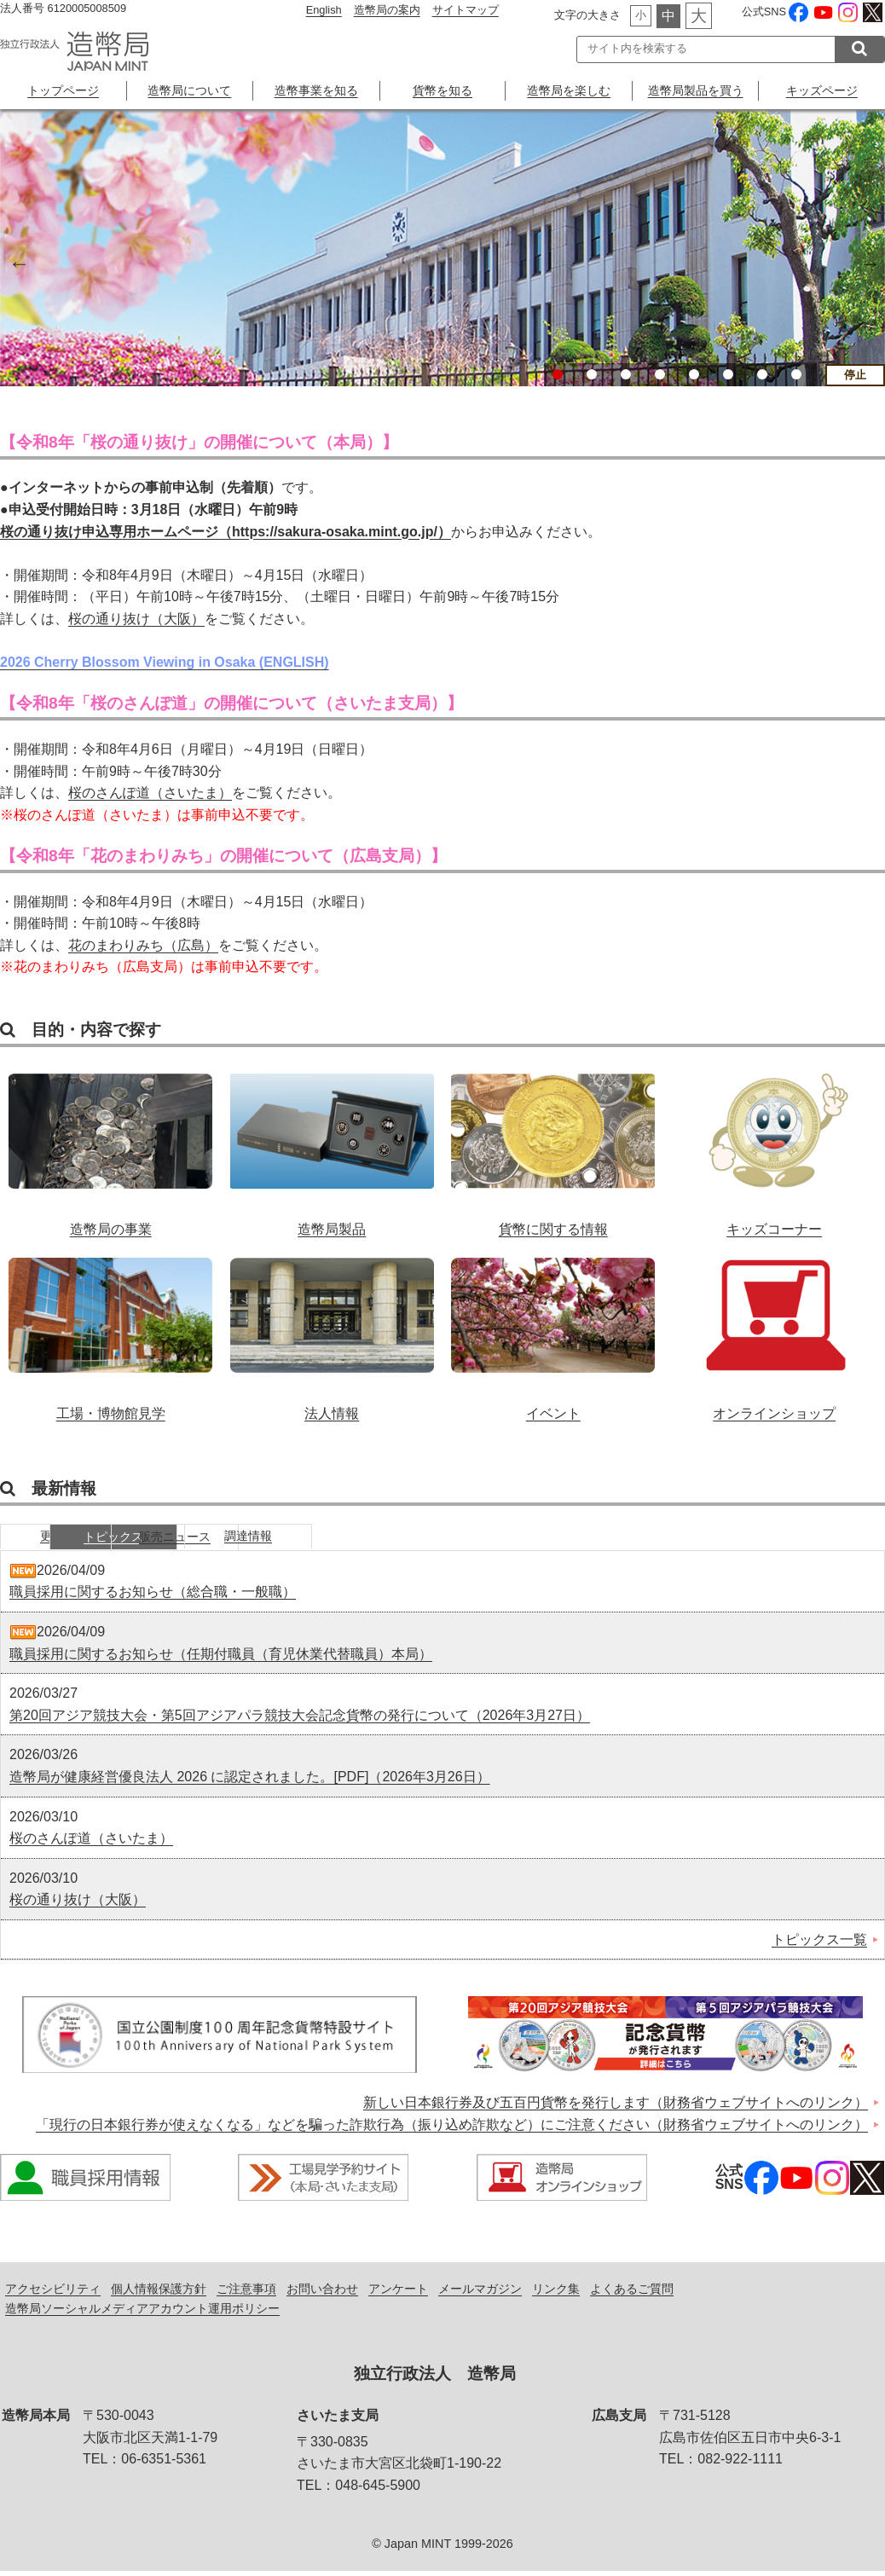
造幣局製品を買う (695, 90)
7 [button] (762, 374)
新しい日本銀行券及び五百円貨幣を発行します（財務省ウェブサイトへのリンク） (615, 2106)
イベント (553, 1330)
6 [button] (728, 374)
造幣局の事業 (110, 1146)
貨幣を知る (442, 90)
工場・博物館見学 (110, 1330)
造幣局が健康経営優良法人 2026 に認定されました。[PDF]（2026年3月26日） (249, 1781)
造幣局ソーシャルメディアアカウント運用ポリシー (142, 2312)
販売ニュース (320, 1539)
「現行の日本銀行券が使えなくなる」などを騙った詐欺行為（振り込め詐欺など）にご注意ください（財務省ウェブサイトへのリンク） (452, 2129)
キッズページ (822, 90)
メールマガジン (480, 2293)
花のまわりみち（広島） (143, 945)
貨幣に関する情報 (553, 1146)
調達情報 (447, 1539)
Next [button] (867, 260)
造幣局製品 (332, 1146)
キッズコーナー (774, 1146)
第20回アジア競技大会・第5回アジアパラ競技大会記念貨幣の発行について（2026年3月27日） (299, 1719)
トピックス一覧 (819, 1943)
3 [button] (626, 374)
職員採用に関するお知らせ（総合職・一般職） (152, 1596)
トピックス (192, 1539)
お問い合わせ (322, 2293)
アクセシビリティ (53, 2293)
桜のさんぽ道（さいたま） (150, 792)
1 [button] (557, 374)
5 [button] (694, 374)
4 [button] (660, 374)
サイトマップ (465, 9)
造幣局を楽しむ (568, 90)
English (324, 9)
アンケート (398, 2293)
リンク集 (556, 2293)
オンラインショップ (774, 1330)
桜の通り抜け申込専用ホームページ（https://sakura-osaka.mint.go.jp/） (225, 531)
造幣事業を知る (316, 90)
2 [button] (592, 374)
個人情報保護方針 (158, 2293)
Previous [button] (17, 260)
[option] (442, 247)
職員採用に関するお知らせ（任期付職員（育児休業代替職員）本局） (220, 1658)
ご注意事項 (246, 2293)
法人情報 (332, 1330)
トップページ (63, 90)
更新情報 (64, 1539)
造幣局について (189, 90)
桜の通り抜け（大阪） (136, 618)
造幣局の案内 (387, 9)
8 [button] (796, 374)
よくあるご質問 (632, 2293)
